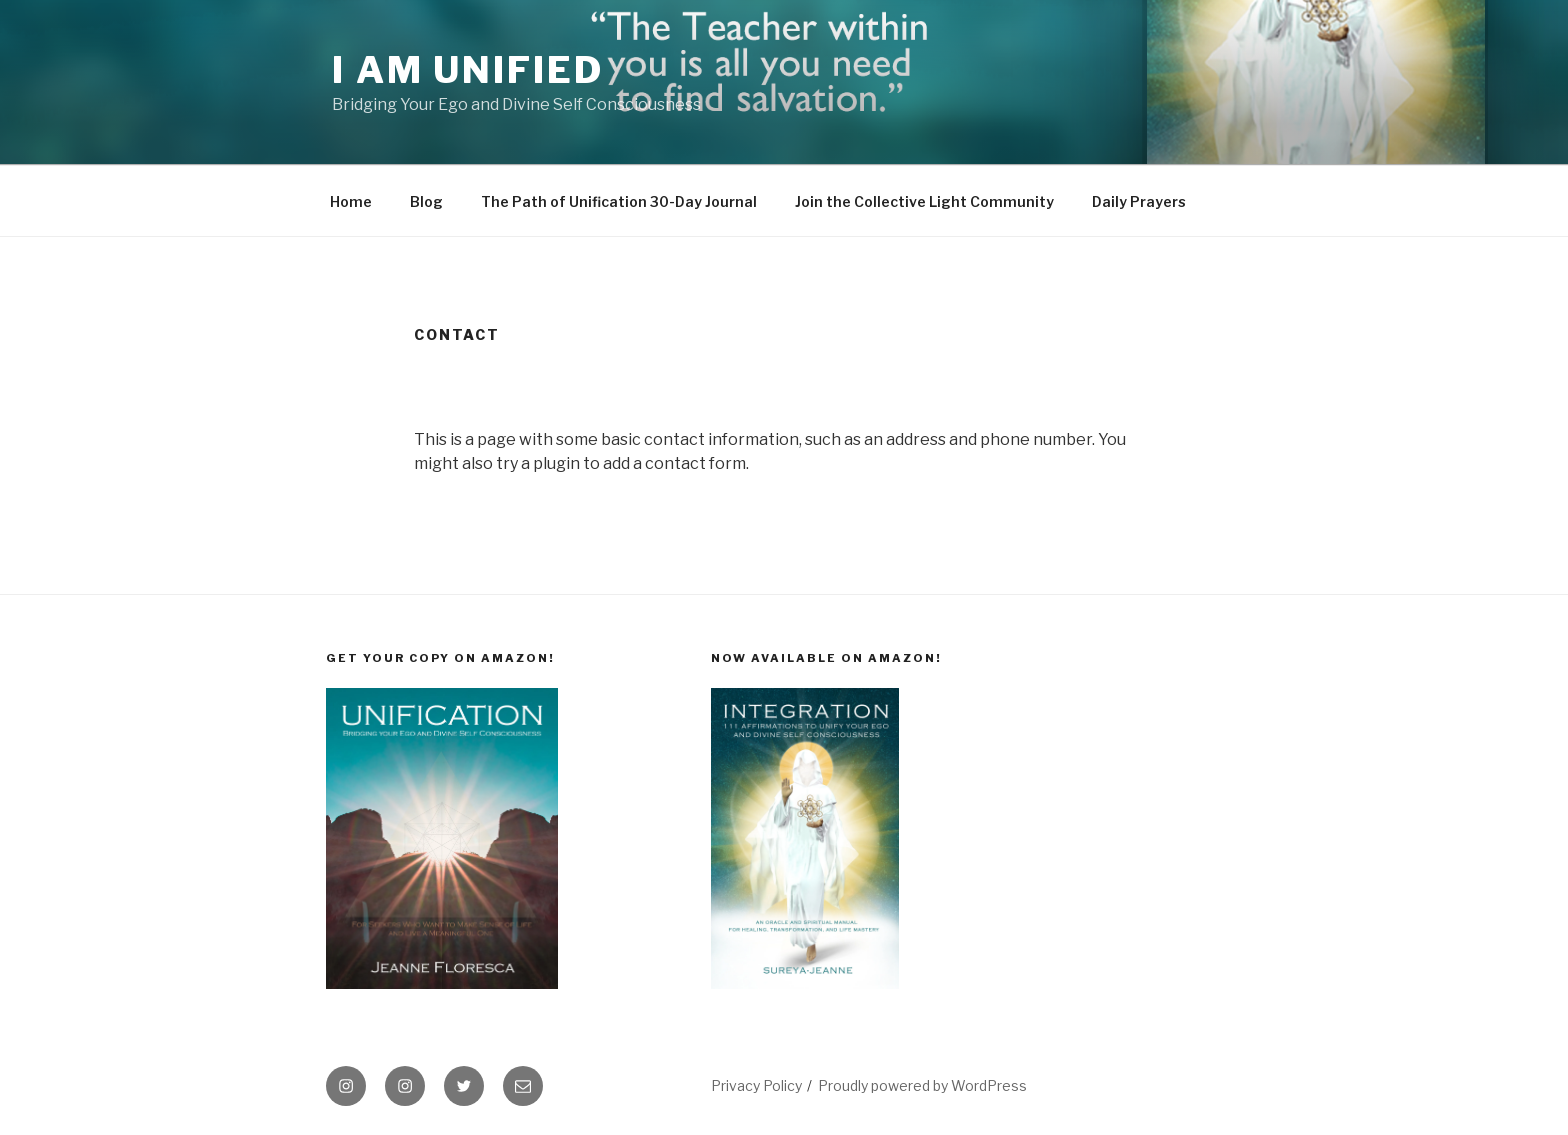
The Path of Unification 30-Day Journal (619, 201)
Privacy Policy (756, 1085)
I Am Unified (468, 70)
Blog (426, 201)
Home (351, 201)
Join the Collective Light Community (924, 201)
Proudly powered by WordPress (922, 1085)
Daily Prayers (1139, 201)
